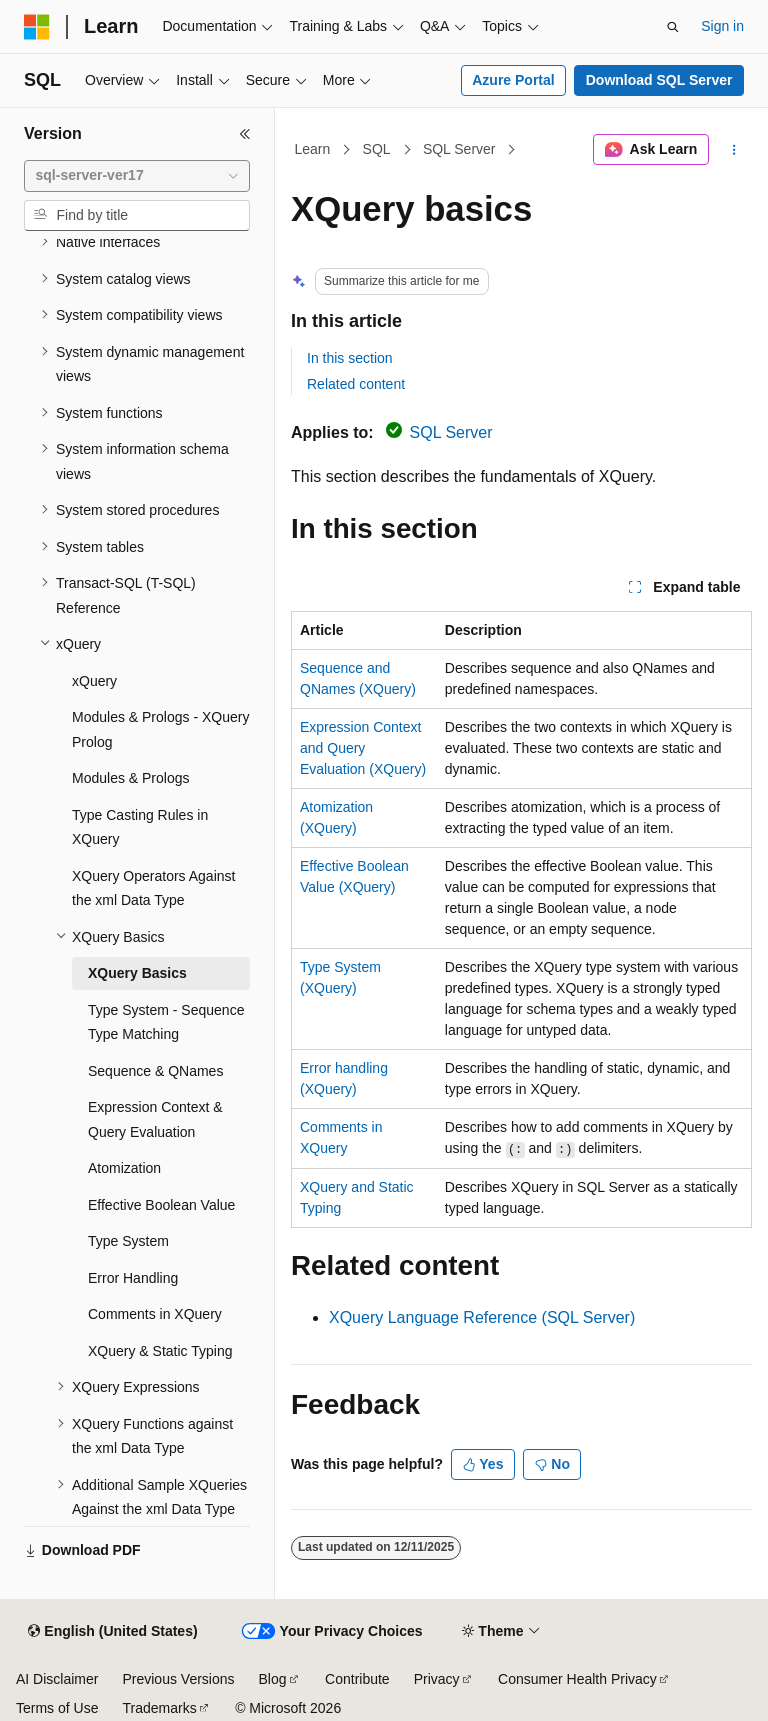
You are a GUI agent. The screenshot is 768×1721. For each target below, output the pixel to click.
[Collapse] (245, 134)
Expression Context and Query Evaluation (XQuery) (363, 748)
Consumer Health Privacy (577, 1679)
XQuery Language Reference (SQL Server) (482, 1317)
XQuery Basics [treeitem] (137, 973)
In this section (350, 358)
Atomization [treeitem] (124, 1168)
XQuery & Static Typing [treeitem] (160, 1351)
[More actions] (734, 150)
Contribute (357, 1679)
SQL (377, 149)
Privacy (437, 1679)
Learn (313, 149)
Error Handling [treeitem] (133, 1278)
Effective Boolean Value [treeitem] (161, 1205)
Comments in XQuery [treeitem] (155, 1314)
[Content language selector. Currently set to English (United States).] (112, 1632)
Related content (356, 384)
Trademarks (159, 1708)
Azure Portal (513, 80)
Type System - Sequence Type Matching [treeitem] (166, 1022)
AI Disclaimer (57, 1679)
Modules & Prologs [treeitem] (131, 778)
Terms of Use (57, 1708)
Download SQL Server (659, 80)
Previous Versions (178, 1679)
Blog (273, 1679)
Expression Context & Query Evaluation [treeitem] (155, 1119)
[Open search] (673, 27)
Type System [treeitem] (128, 1241)
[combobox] (137, 176)
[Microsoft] (37, 27)
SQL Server (459, 149)
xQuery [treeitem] (94, 681)
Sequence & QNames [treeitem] (155, 1071)
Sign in (722, 26)
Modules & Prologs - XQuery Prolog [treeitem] (160, 729)
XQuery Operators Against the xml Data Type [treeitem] (153, 888)
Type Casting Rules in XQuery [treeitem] (140, 827)
